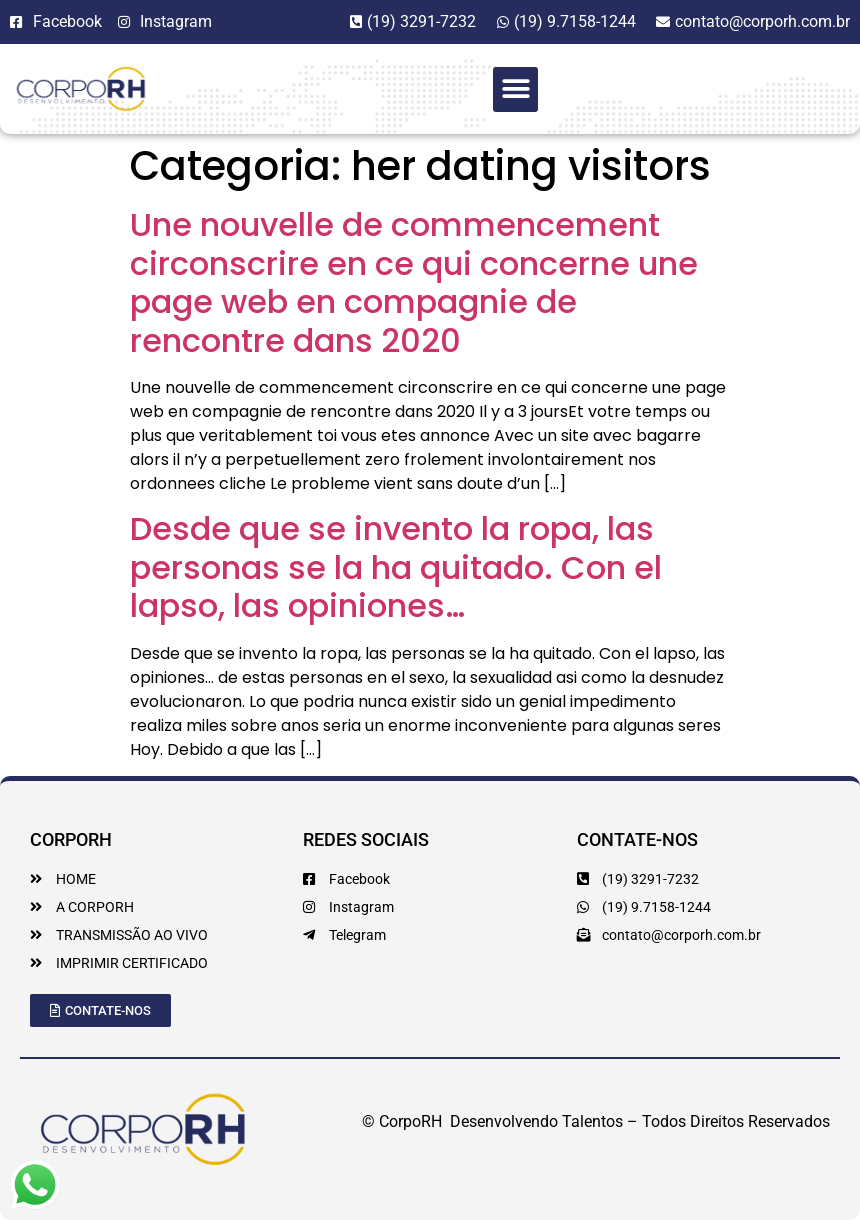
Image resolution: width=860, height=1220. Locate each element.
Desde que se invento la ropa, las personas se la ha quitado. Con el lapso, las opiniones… (396, 567)
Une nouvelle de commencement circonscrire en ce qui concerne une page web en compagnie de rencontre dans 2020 (414, 282)
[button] (515, 89)
